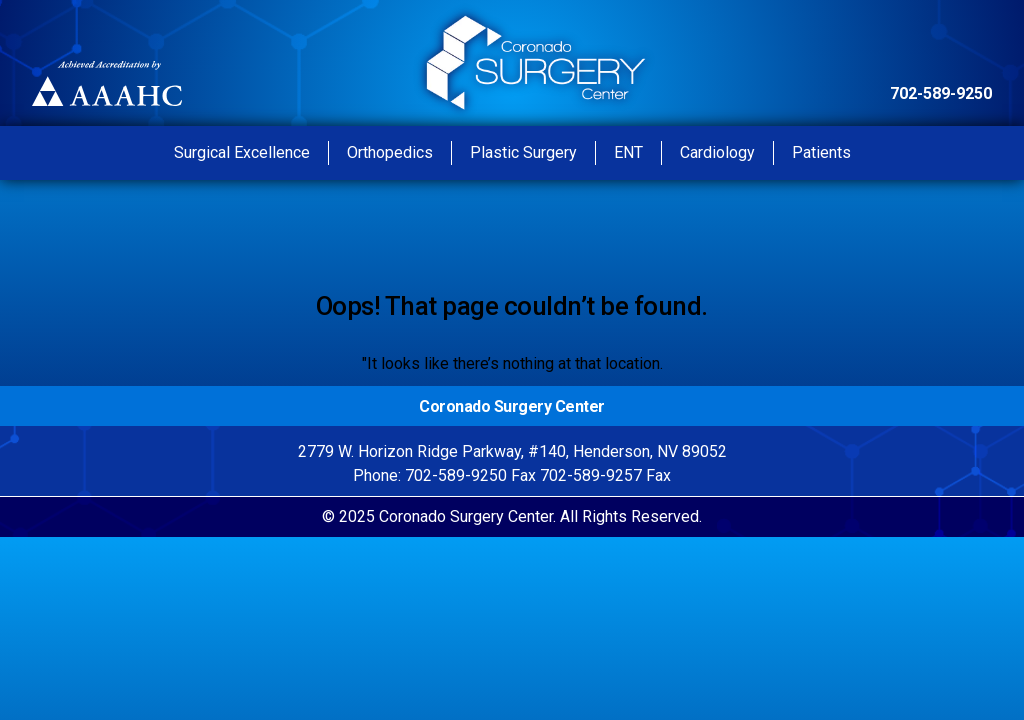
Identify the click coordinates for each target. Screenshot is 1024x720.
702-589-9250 (941, 93)
